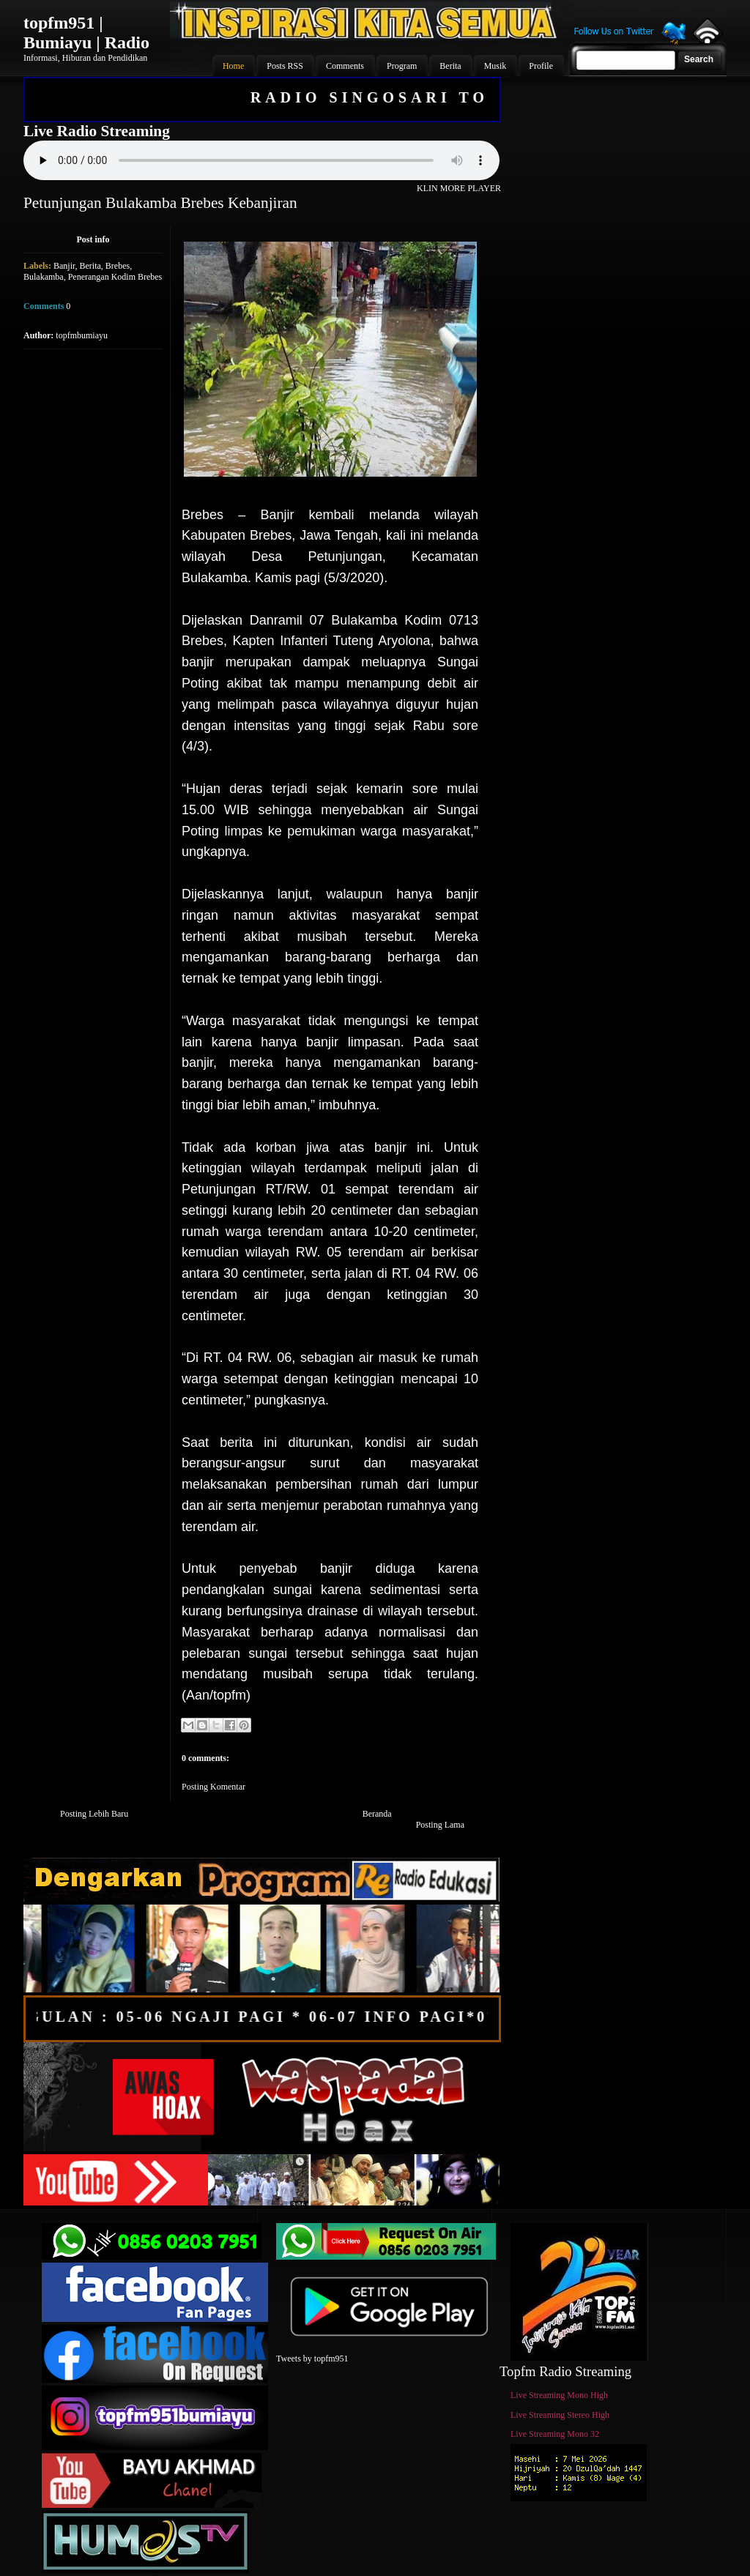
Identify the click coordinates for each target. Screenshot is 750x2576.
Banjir (64, 266)
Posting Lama (440, 1825)
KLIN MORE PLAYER (459, 188)
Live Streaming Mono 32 (554, 2434)
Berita (90, 266)
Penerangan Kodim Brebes (115, 277)
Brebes (117, 266)
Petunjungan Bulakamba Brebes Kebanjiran (160, 203)
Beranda (377, 1814)
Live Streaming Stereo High (559, 2415)
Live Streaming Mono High (559, 2395)
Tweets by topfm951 (312, 2358)
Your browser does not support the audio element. (261, 160)
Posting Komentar (213, 1787)
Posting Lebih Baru (94, 1814)
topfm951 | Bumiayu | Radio (86, 32)
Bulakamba (43, 277)
